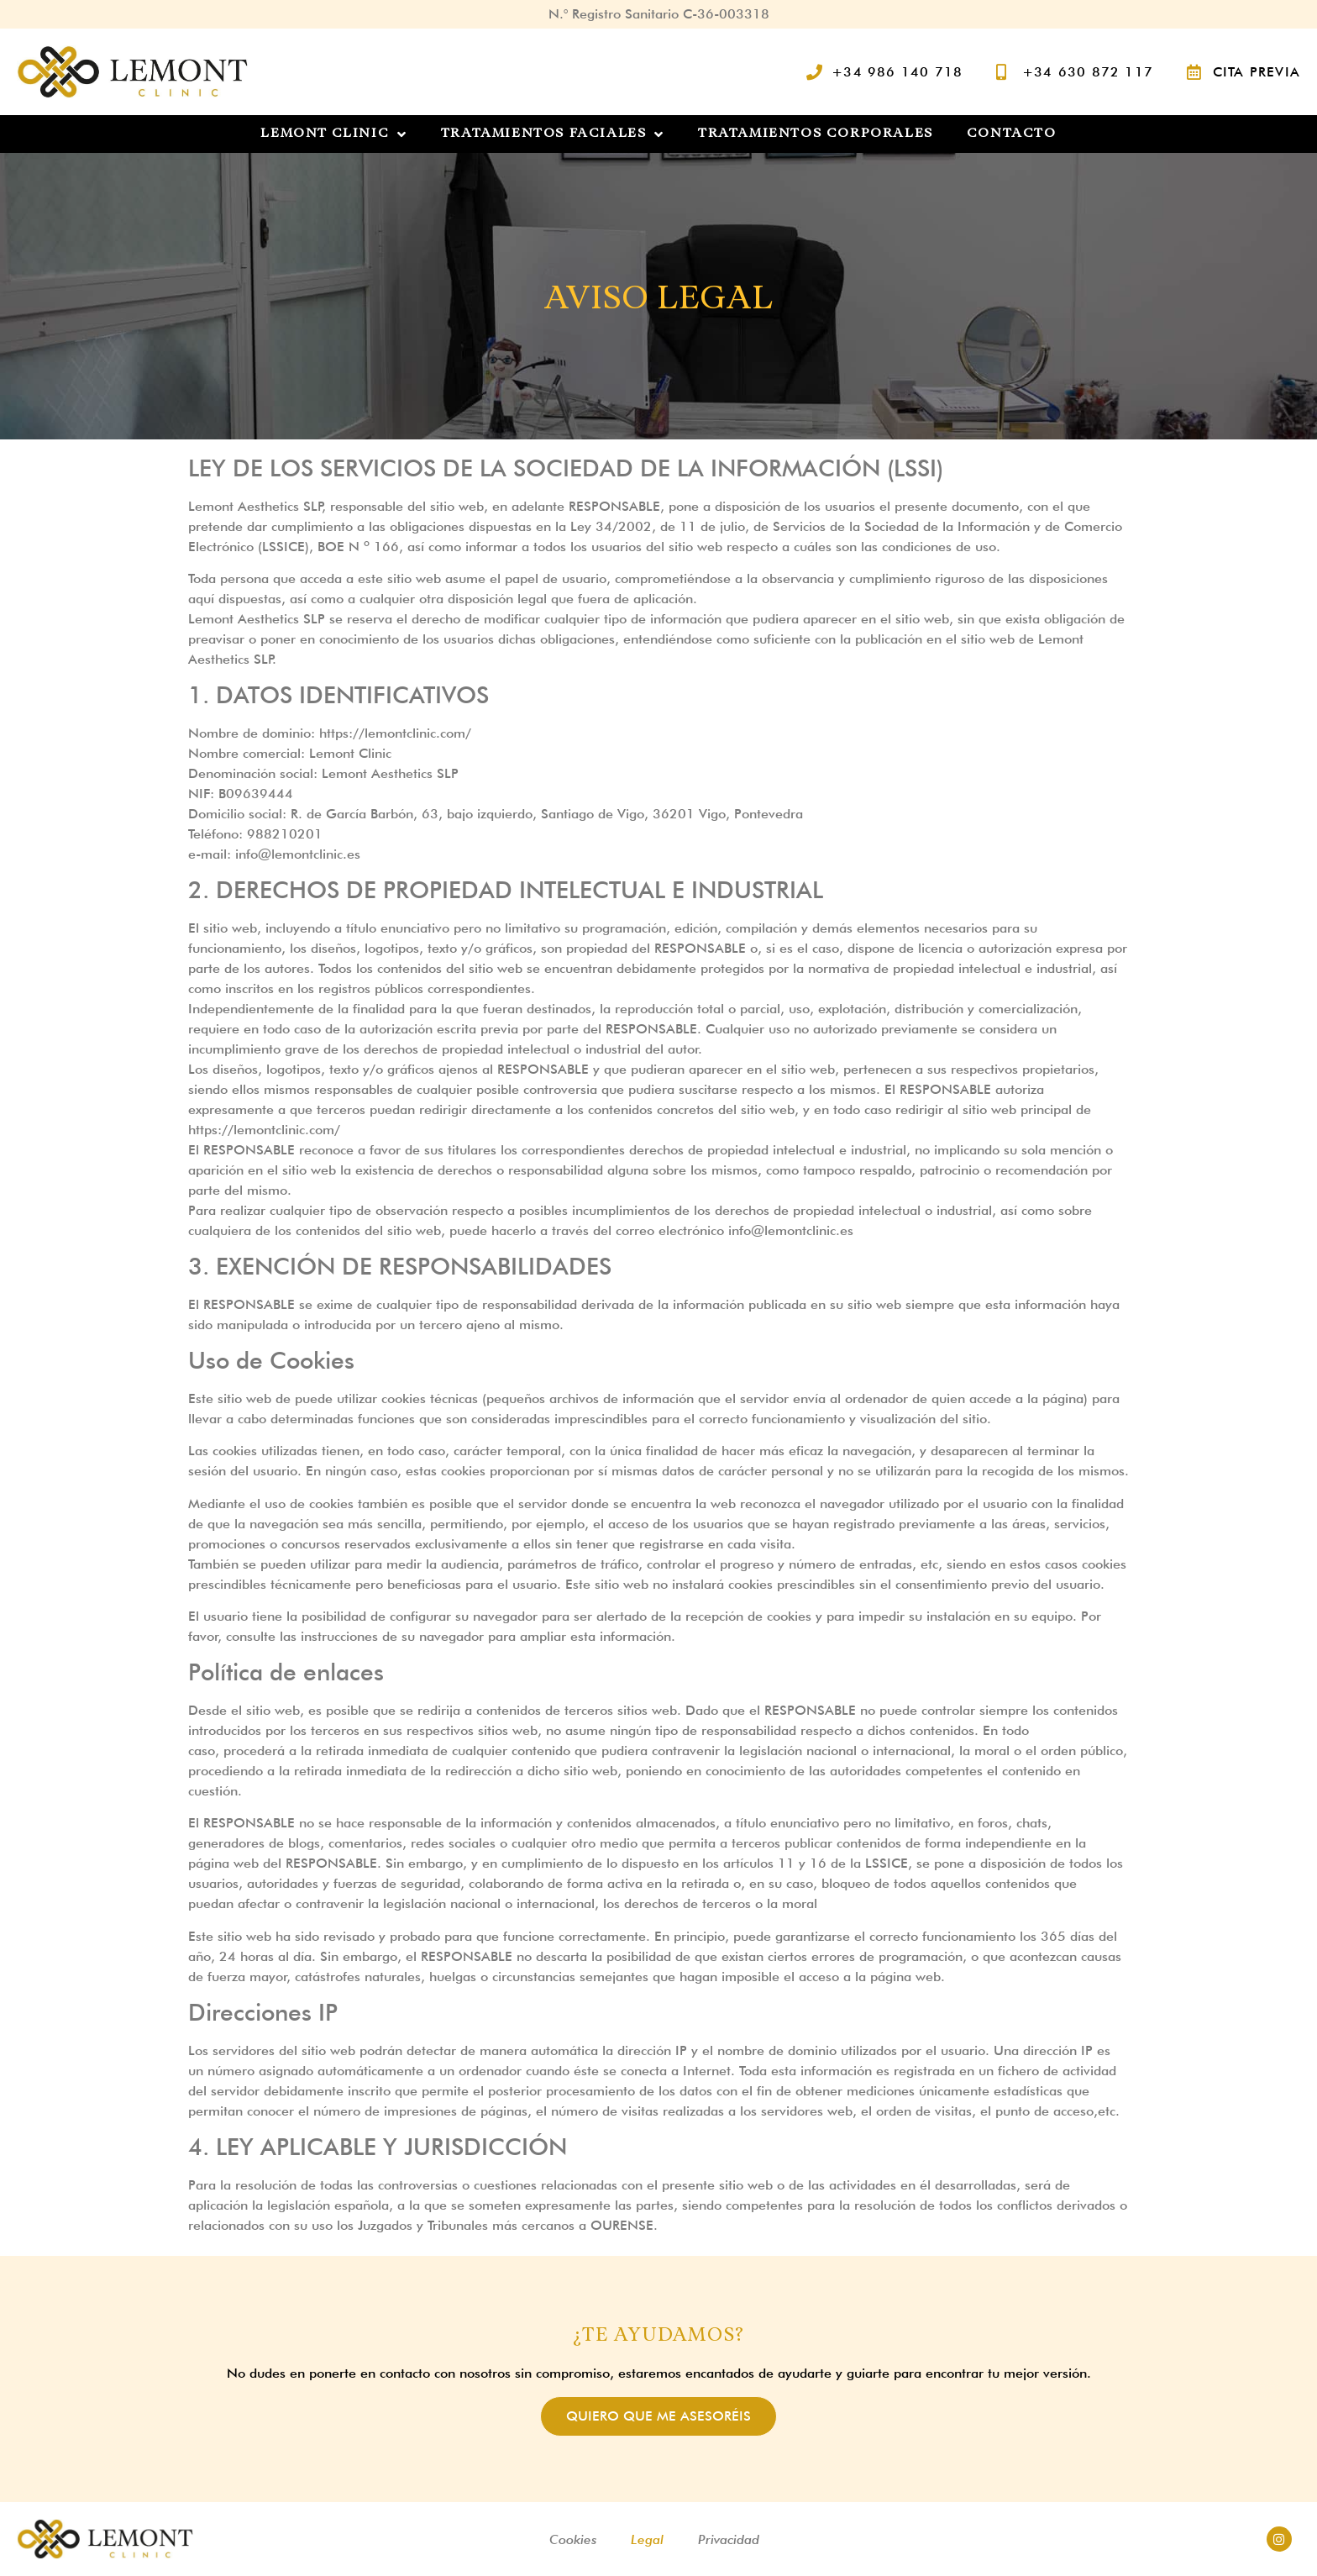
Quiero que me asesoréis (658, 2416)
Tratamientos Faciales (552, 134)
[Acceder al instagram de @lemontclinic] (1279, 2539)
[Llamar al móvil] (1074, 72)
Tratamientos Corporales (815, 133)
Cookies (572, 2539)
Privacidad (728, 2539)
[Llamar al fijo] (884, 72)
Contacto (1012, 133)
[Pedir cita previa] (1243, 72)
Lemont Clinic (333, 134)
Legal (647, 2539)
